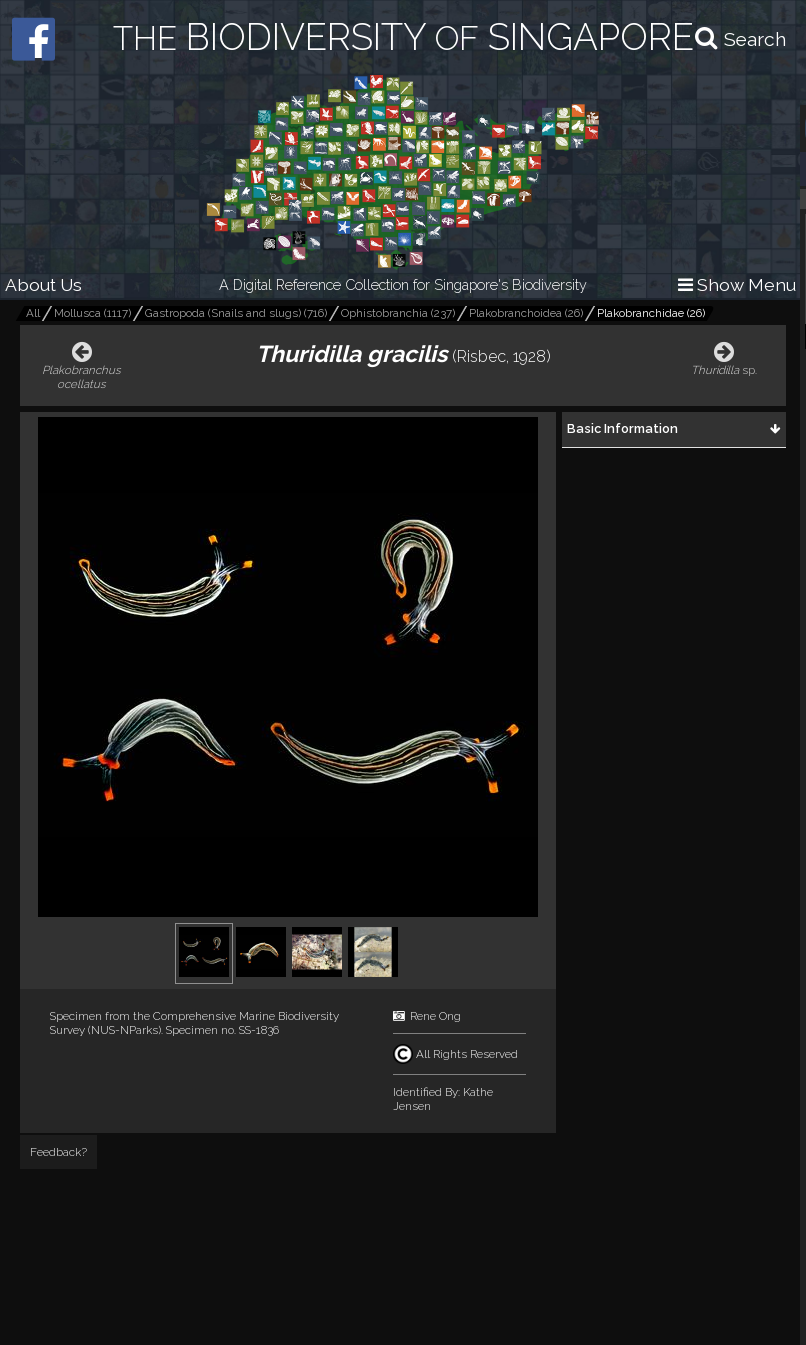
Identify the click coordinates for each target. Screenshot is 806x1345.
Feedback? (58, 1152)
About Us (43, 284)
